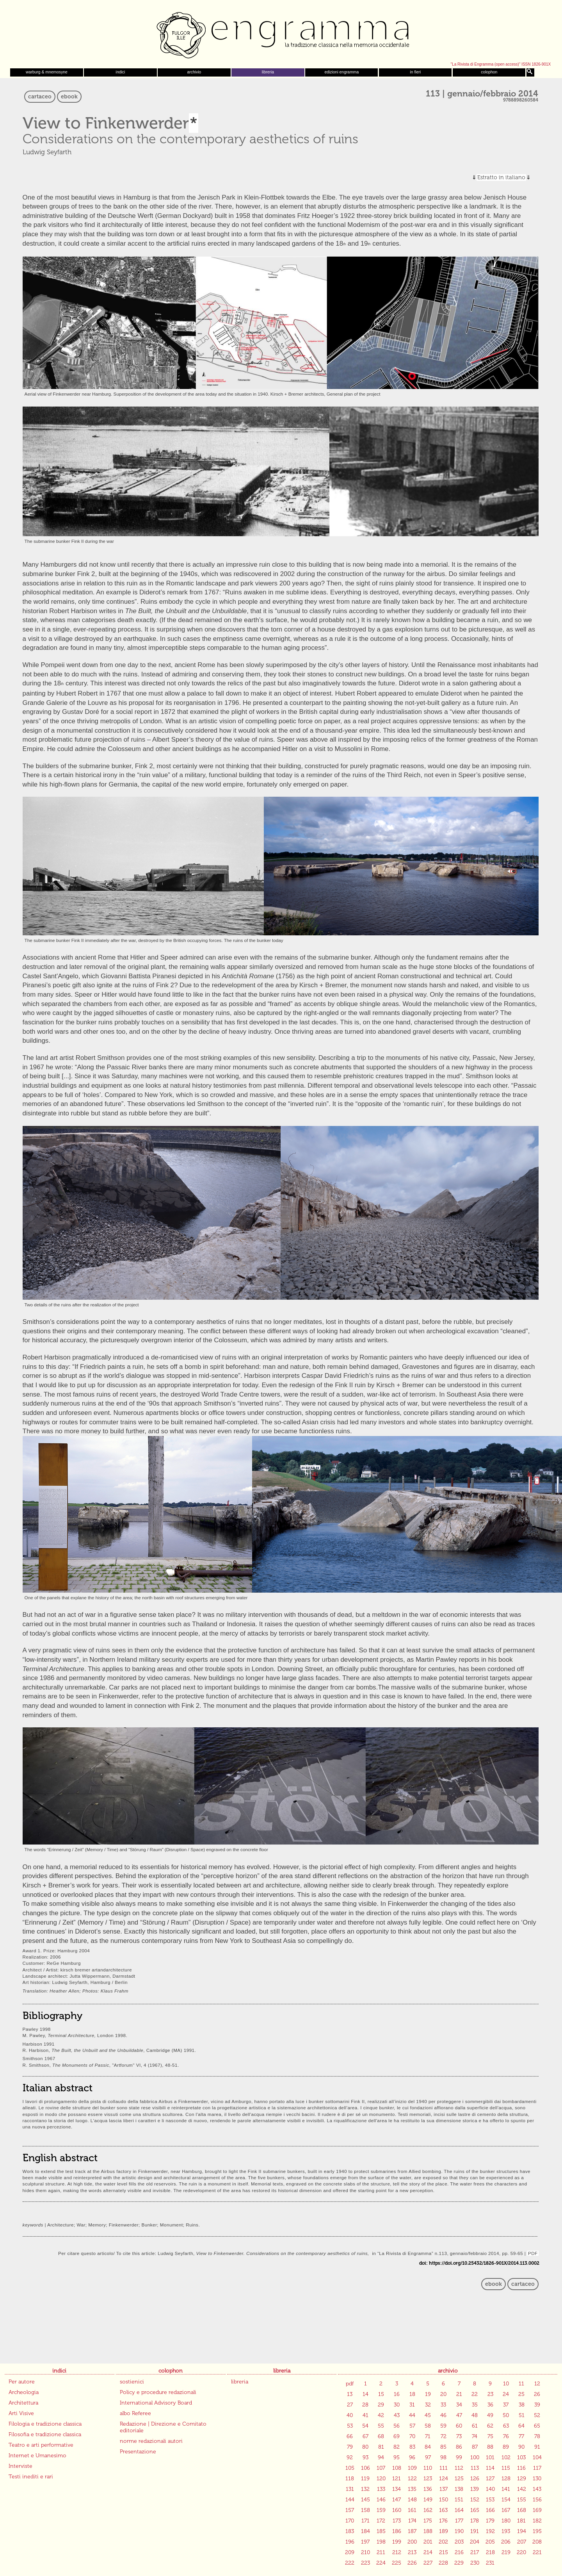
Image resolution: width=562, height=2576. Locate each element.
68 (381, 2436)
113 (475, 2468)
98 (443, 2457)
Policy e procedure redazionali (158, 2392)
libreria (268, 72)
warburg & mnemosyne (47, 72)
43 (397, 2415)
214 (427, 2552)
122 (412, 2478)
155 (521, 2499)
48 (474, 2415)
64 (521, 2426)
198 (381, 2542)
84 (428, 2447)
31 (412, 2404)
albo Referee (135, 2413)
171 (365, 2520)
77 (521, 2436)
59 (443, 2426)
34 (459, 2404)
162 (427, 2510)
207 (521, 2542)
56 (396, 2426)
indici (120, 72)
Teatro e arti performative (41, 2445)
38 (522, 2404)
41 (365, 2415)
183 (349, 2531)
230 (474, 2563)
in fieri (415, 72)
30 (397, 2404)
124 (443, 2478)
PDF (533, 2253)
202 (443, 2542)
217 (474, 2552)
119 (365, 2478)
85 (443, 2447)
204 (474, 2542)
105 (349, 2468)
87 (475, 2447)
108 (396, 2468)
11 (521, 2383)
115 (506, 2468)
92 (350, 2457)
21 (459, 2394)
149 (427, 2499)
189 (443, 2531)
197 (365, 2542)
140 (490, 2489)
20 (443, 2394)
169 (537, 2510)
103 (521, 2457)
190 (459, 2531)
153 (490, 2499)
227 (427, 2563)
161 (412, 2510)
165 (474, 2510)
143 (537, 2489)
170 (349, 2520)
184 (365, 2531)
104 (537, 2457)
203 (459, 2542)
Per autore (22, 2381)
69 (396, 2436)
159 (381, 2510)
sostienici (132, 2381)
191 (474, 2531)
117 (537, 2468)
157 (349, 2510)
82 (396, 2447)
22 (474, 2394)
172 (381, 2520)
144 (349, 2499)
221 (537, 2552)
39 (537, 2404)
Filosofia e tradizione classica (45, 2434)
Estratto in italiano (501, 177)
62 (490, 2426)
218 (490, 2552)
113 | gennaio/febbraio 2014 (482, 94)
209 (349, 2552)
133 (381, 2489)
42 (381, 2415)
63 (506, 2426)
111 (443, 2468)
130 (537, 2478)
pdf (350, 2383)
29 (381, 2404)
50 (506, 2415)
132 (365, 2489)
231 (490, 2563)
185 (381, 2531)
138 (459, 2489)
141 (506, 2489)
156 (537, 2499)
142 (521, 2489)
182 (537, 2520)
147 (396, 2499)
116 (521, 2468)
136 (427, 2489)
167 (506, 2510)
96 (412, 2457)
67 (365, 2436)
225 (396, 2563)
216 (459, 2552)
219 (506, 2552)
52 (537, 2415)
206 (505, 2542)
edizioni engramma (341, 72)
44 (412, 2415)
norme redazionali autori (151, 2441)
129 (521, 2478)
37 (506, 2404)
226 (412, 2563)
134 (396, 2489)
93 (365, 2457)
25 (521, 2394)
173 (397, 2520)
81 (381, 2447)
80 (365, 2447)
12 (537, 2383)
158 (365, 2510)
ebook (69, 96)
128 (506, 2478)
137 (443, 2489)
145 (365, 2499)
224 (381, 2563)
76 (506, 2436)
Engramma (281, 33)
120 (381, 2478)
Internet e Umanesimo (37, 2455)
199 (396, 2542)
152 (474, 2499)
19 (428, 2394)
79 (350, 2447)
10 (506, 2383)
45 (428, 2415)
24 (506, 2394)
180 (506, 2520)
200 (412, 2542)
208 (537, 2542)
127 (490, 2478)
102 (506, 2457)
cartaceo (40, 96)
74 (474, 2436)
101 (490, 2457)
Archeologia (24, 2392)
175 (427, 2520)
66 (350, 2436)
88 (490, 2447)
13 (349, 2394)
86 (459, 2447)
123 (427, 2478)
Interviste (20, 2466)
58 (428, 2426)
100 (474, 2457)
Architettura (23, 2402)
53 (350, 2426)
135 (412, 2489)
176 (443, 2520)
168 (521, 2510)
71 (427, 2436)
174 (412, 2520)
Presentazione (138, 2451)
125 (459, 2478)
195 (537, 2531)
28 (365, 2404)
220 (521, 2552)
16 (397, 2394)
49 (490, 2415)
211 (381, 2552)
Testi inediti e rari (31, 2476)
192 (490, 2531)
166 (490, 2510)
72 (443, 2436)
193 (506, 2531)
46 (443, 2415)
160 (396, 2510)
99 (459, 2457)
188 (427, 2531)
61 (475, 2426)
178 (474, 2520)
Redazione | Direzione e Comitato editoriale (163, 2427)
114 (490, 2468)
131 (350, 2489)
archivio (194, 72)
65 (537, 2426)
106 (365, 2468)
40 (350, 2415)
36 (490, 2404)
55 (381, 2426)
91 (537, 2447)
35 (475, 2404)
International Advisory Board (156, 2402)
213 (412, 2552)
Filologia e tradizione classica (45, 2424)
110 (427, 2468)
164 (459, 2510)
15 (381, 2394)
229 (459, 2563)
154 (506, 2499)
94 (381, 2457)
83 (412, 2447)
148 (412, 2499)
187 (412, 2531)
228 (443, 2563)
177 (459, 2520)
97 (428, 2457)
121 (396, 2478)
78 (537, 2436)
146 (381, 2499)
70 (412, 2436)
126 (474, 2478)
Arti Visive (21, 2413)
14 (365, 2394)
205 (490, 2542)
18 (412, 2394)
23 (490, 2394)
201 (427, 2542)
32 (428, 2404)
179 (490, 2520)
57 (412, 2426)
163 (443, 2510)
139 (474, 2489)
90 (521, 2447)
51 (522, 2415)
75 (490, 2436)
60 (459, 2426)
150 (443, 2499)
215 (443, 2552)
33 (443, 2404)
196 (349, 2542)
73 (459, 2436)
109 (412, 2468)
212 (396, 2552)
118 (349, 2478)
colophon (489, 72)
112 (459, 2468)
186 (396, 2531)
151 (459, 2499)
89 (506, 2447)
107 (381, 2468)
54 (365, 2426)
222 (349, 2563)
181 (521, 2520)
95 (396, 2457)
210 (365, 2552)
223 (365, 2563)
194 (521, 2531)
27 (350, 2404)
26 (537, 2394)
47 (459, 2415)
